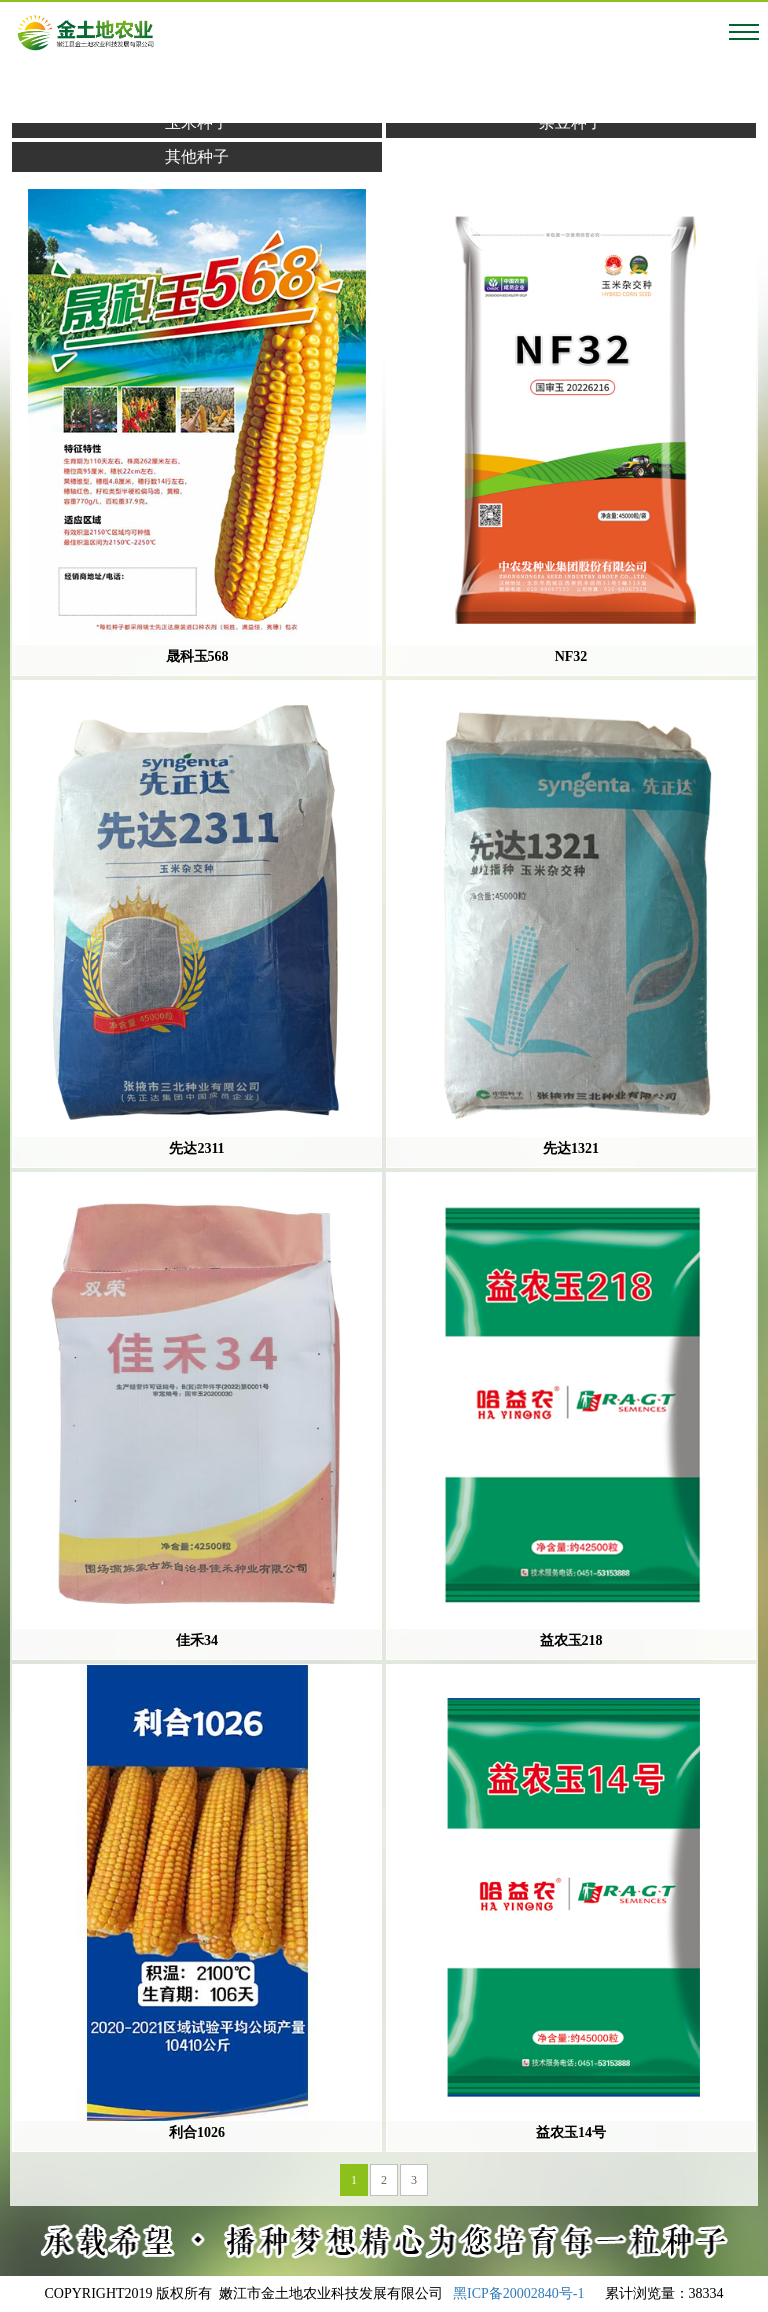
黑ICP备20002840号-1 (518, 2293)
